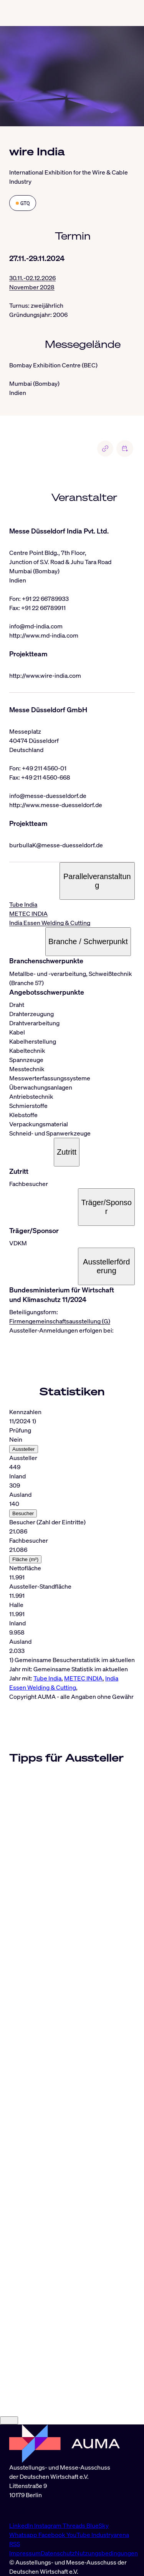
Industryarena (110, 2534)
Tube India (23, 904)
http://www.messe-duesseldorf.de (55, 805)
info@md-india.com (36, 626)
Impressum (25, 2553)
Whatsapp (23, 2534)
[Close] (9, 2420)
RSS (14, 2544)
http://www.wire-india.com (45, 675)
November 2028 (32, 287)
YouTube (78, 2534)
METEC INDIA (28, 913)
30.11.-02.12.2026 (32, 278)
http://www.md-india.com (43, 635)
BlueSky (97, 2525)
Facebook (52, 2534)
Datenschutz (58, 2553)
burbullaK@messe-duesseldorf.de (56, 845)
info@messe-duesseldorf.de (47, 795)
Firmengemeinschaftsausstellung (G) (59, 1321)
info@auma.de (28, 2510)
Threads (74, 2525)
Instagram (48, 2525)
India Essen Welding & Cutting (49, 922)
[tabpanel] (72, 1549)
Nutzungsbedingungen (106, 2553)
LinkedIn (21, 2525)
